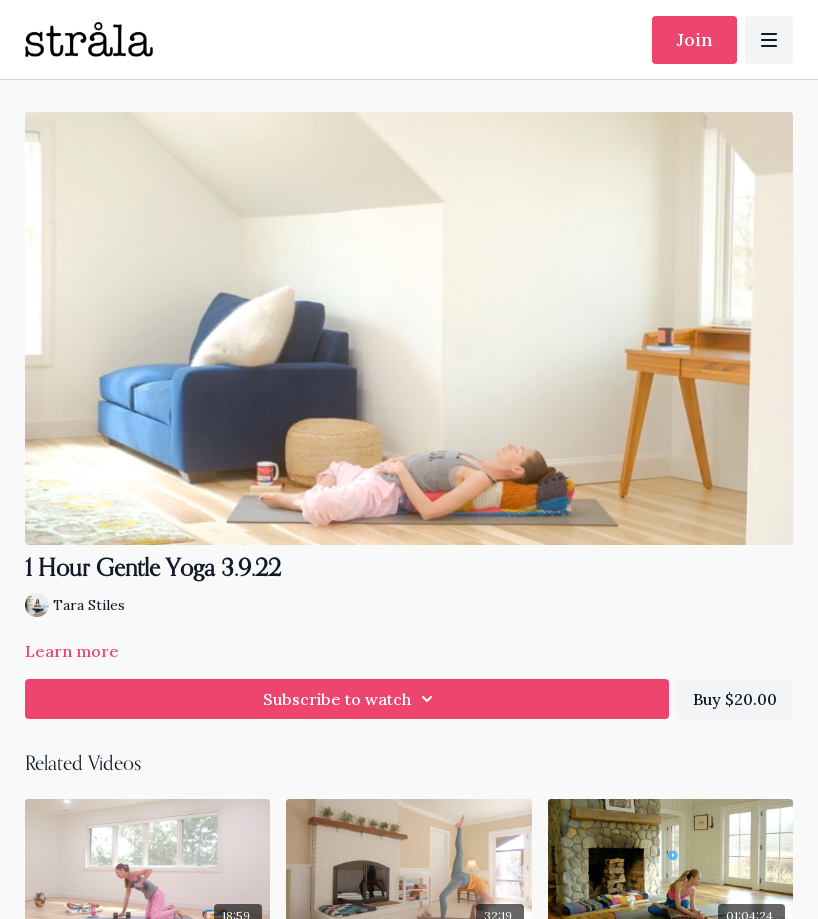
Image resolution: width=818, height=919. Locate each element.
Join (694, 39)
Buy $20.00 (735, 699)
